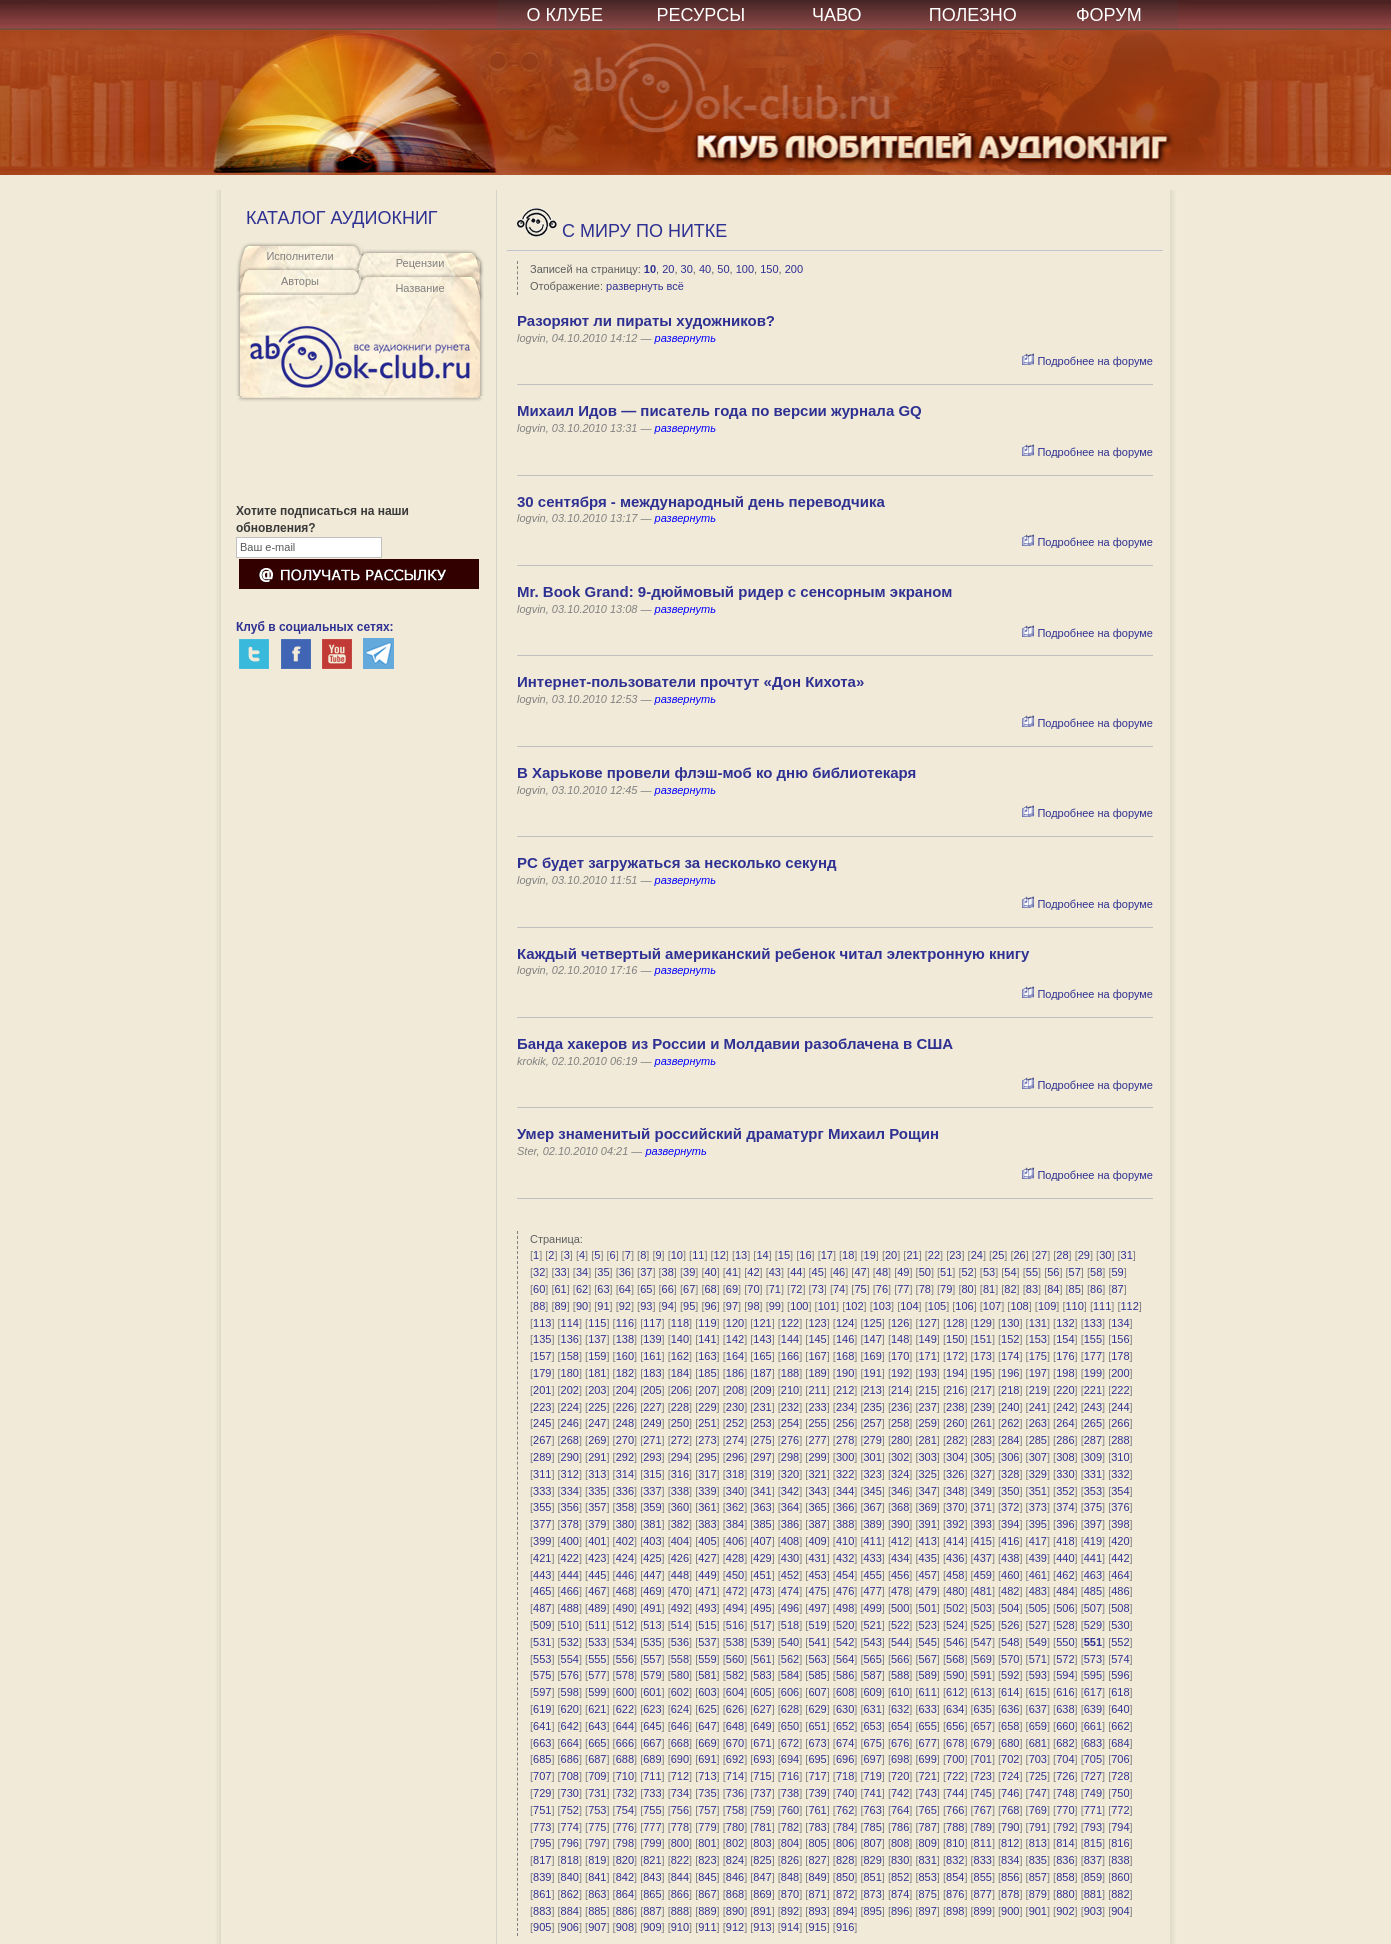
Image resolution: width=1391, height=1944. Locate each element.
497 (817, 1608)
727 (1093, 1776)
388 (845, 1524)
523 (928, 1625)
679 (983, 1743)
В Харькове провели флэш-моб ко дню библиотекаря (716, 772)
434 (900, 1558)
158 (570, 1356)
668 (680, 1743)
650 (790, 1726)
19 (870, 1255)
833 (983, 1860)
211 (817, 1390)
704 (1065, 1759)
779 (707, 1827)
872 (845, 1894)
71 (775, 1289)
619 (542, 1709)
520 (845, 1625)
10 (650, 269)
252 (735, 1423)
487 (542, 1608)
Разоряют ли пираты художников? (646, 320)
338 (680, 1491)
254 (790, 1423)
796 (570, 1843)
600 (625, 1692)
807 (872, 1843)
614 (1010, 1692)
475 (817, 1591)
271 (652, 1440)
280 (900, 1440)
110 (1074, 1306)
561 (762, 1659)
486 (1120, 1591)
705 (1093, 1759)
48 (882, 1272)
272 (680, 1440)
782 (790, 1827)
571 (1038, 1659)
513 (652, 1625)
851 (872, 1877)
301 (872, 1457)
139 (652, 1339)
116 (625, 1323)
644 (625, 1726)
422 (570, 1558)
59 (1117, 1272)
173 (983, 1356)
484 (1065, 1591)
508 (1120, 1608)
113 (542, 1323)
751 (542, 1810)
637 (1038, 1709)
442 (1120, 1558)
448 (680, 1575)
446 (625, 1575)
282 (955, 1440)
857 (1038, 1877)
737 (762, 1793)
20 (668, 269)
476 (845, 1591)
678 (955, 1743)
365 (817, 1507)
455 (872, 1575)
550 (1065, 1642)
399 (542, 1541)
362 (735, 1507)
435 (928, 1558)
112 (1130, 1306)
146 (845, 1339)
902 (1065, 1911)
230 (735, 1407)
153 (1038, 1339)
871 (817, 1894)
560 (735, 1659)
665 (597, 1743)
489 (597, 1608)
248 (625, 1423)
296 (735, 1457)
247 (597, 1423)
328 (1010, 1474)
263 (1038, 1423)
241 (1038, 1407)
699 (928, 1759)
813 (1038, 1843)
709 (597, 1776)
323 (872, 1474)
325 (928, 1474)
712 (680, 1776)
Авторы (300, 281)
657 (983, 1726)
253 (762, 1423)
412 (900, 1541)
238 (955, 1407)
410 (845, 1541)
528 (1065, 1625)
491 (652, 1608)
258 (900, 1423)
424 (625, 1558)
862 (570, 1894)
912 (735, 1927)
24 (977, 1255)
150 (769, 269)
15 (784, 1255)
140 (680, 1339)
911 (707, 1927)
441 (1093, 1558)
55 (1032, 1272)
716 (790, 1776)
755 (652, 1810)
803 (762, 1843)
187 (762, 1373)
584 (790, 1675)
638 (1065, 1709)
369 (928, 1507)
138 (625, 1339)
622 (625, 1709)
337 (652, 1491)
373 (1038, 1507)
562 (790, 1659)
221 (1093, 1390)
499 (872, 1608)
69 (732, 1289)
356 (570, 1507)
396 (1065, 1524)
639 (1093, 1709)
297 (762, 1457)
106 (964, 1306)
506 (1065, 1608)
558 (680, 1659)
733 (652, 1793)
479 (928, 1591)
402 (625, 1541)
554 (570, 1659)
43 (775, 1272)
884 (570, 1911)
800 (680, 1843)
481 (983, 1591)
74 (839, 1289)
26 (1019, 1255)
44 (796, 1272)
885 (597, 1911)
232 (790, 1407)
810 (955, 1843)
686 (570, 1759)
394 (1010, 1524)
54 (1010, 1272)
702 (1010, 1759)
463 (1093, 1575)
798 (625, 1843)
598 (570, 1692)
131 (1038, 1323)
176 (1065, 1356)
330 (1065, 1474)
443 (542, 1575)
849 (817, 1877)
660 (1065, 1726)
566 (900, 1659)
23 (955, 1255)
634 (955, 1709)
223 (542, 1407)
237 (928, 1407)
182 (625, 1373)
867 (707, 1894)
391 (928, 1524)
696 (845, 1759)
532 (570, 1642)
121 (762, 1323)
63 (603, 1289)
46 (839, 1272)
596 (1120, 1675)
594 (1065, 1675)
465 (542, 1591)
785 (872, 1827)
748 (1065, 1793)
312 (570, 1474)
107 (992, 1306)
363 (762, 1507)
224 (570, 1407)
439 (1038, 1558)
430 (790, 1558)
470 (680, 1591)
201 (542, 1390)
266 (1120, 1423)
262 (1010, 1423)
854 (955, 1877)
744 (955, 1793)
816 (1120, 1843)
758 (735, 1810)
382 (680, 1524)
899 (983, 1911)
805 (817, 1843)
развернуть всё (645, 286)
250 (680, 1423)
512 (625, 1625)
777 (652, 1827)
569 (983, 1659)
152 (1010, 1339)
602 (680, 1692)
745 (983, 1793)
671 (762, 1743)
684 (1120, 1743)
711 (652, 1776)
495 (762, 1608)
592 (1010, 1675)
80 (968, 1289)
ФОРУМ (1109, 15)
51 (946, 1272)
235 (872, 1407)
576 (570, 1675)
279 (872, 1440)
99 (775, 1306)
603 (707, 1692)
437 (983, 1558)
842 (625, 1877)
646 (680, 1726)
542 (845, 1642)
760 (790, 1810)
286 (1065, 1440)
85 (1075, 1289)
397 (1093, 1524)
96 (710, 1306)
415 (983, 1541)
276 (790, 1440)
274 (735, 1440)
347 (928, 1491)
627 (762, 1709)
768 (1010, 1810)
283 (983, 1440)
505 (1038, 1608)
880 (1065, 1894)
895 (872, 1911)
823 (707, 1860)
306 (1010, 1457)
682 (1065, 1743)
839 (542, 1877)
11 (698, 1255)
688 (625, 1759)
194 (955, 1373)
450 (735, 1575)
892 (790, 1911)
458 (955, 1575)
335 (597, 1491)
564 (845, 1659)
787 (928, 1827)
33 (560, 1272)
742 (900, 1793)
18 (848, 1255)
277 (817, 1440)
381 (652, 1524)
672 (790, 1743)
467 (597, 1591)
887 (652, 1911)
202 (570, 1390)
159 (597, 1356)
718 (845, 1776)
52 (968, 1272)
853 (928, 1877)
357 (597, 1507)
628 (790, 1709)
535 (652, 1642)
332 (1120, 1474)
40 (705, 269)
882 (1120, 1894)
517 (762, 1625)
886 (625, 1911)
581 (707, 1675)
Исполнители (299, 256)
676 (900, 1743)
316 (680, 1474)
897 (928, 1911)
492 (680, 1608)
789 (983, 1827)
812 (1010, 1843)
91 (603, 1306)
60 (539, 1289)
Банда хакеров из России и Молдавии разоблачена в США (735, 1043)
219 (1038, 1390)
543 (872, 1642)
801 (707, 1843)
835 (1038, 1860)
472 (735, 1591)
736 (735, 1793)
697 (872, 1759)
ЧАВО (836, 15)
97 (732, 1306)
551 (1093, 1642)
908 (625, 1927)
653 (872, 1726)
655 (928, 1726)
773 (542, 1827)
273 (707, 1440)
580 (680, 1675)
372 (1010, 1507)
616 (1065, 1692)
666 (625, 1743)
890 (735, 1911)
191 (872, 1373)
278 (845, 1440)
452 (790, 1575)
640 (1120, 1709)
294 (680, 1457)
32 (539, 1272)
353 (1093, 1491)
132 (1065, 1323)
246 (570, 1423)
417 (1038, 1541)
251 (707, 1423)
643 (597, 1726)
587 (872, 1675)
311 (542, 1474)
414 (955, 1541)
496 (790, 1608)
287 (1093, 1440)
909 (652, 1927)
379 (597, 1524)
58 (1096, 1272)
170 (900, 1356)
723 (983, 1776)
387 (817, 1524)
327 (983, 1474)
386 (790, 1524)
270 (625, 1440)
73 (818, 1289)
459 (983, 1575)
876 (955, 1894)
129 (983, 1323)
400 (570, 1541)
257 (872, 1423)
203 (597, 1390)
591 (983, 1675)
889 (707, 1911)
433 (872, 1558)
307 (1038, 1457)
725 (1038, 1776)
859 (1093, 1877)
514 (680, 1625)
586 (845, 1675)
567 (928, 1659)
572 (1065, 1659)
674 (845, 1743)
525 (983, 1625)
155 (1093, 1339)
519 (817, 1625)
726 (1065, 1776)
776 (625, 1827)
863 (597, 1894)
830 (900, 1860)
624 (680, 1709)
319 (762, 1474)
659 (1038, 1726)
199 (1093, 1373)
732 (625, 1793)
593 (1038, 1675)
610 (900, 1692)
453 (817, 1575)
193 (928, 1373)
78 (925, 1289)
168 (845, 1356)
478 (900, 1591)
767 (983, 1810)
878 (1010, 1894)
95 (689, 1306)
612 (955, 1692)
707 (542, 1776)
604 (735, 1692)
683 (1093, 1743)
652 (845, 1726)
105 (937, 1306)
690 (680, 1759)
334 (570, 1491)
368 (900, 1507)
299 (817, 1457)
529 (1093, 1625)
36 (625, 1272)
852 (900, 1877)
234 (845, 1407)
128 (955, 1323)
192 (900, 1373)
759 (762, 1810)
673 (817, 1743)
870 (790, 1894)
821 (652, 1860)
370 (955, 1507)
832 (955, 1860)
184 (680, 1373)
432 (845, 1558)
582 (735, 1675)
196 (1010, 1373)
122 (790, 1323)
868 (735, 1894)
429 (762, 1558)
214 (900, 1390)
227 (652, 1407)
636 (1010, 1709)
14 (762, 1255)
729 (542, 1793)
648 (735, 1726)
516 (735, 1625)
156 (1120, 1339)
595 (1093, 1675)
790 (1010, 1827)
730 (570, 1793)
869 (762, 1894)
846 (735, 1877)
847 (762, 1877)
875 (928, 1894)
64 (625, 1289)
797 (597, 1843)
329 (1038, 1474)
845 (707, 1877)
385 (762, 1524)
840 (570, 1877)
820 (625, 1860)
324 (900, 1474)
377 (542, 1524)
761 (817, 1810)
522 (900, 1625)
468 (625, 1591)
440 (1065, 1558)
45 (818, 1272)
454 (845, 1575)
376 (1120, 1507)
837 (1093, 1860)
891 (762, 1911)
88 (539, 1306)
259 (928, 1423)
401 (597, 1541)
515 (707, 1625)
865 (652, 1894)
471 (707, 1591)
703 (1038, 1759)
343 (817, 1491)
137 (597, 1339)
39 (689, 1272)
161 (652, 1356)
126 (900, 1323)
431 (817, 1558)
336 (625, 1491)
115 (597, 1323)
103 (882, 1306)
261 (983, 1423)
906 (570, 1927)
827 (817, 1860)
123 (817, 1323)
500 (900, 1608)
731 (597, 1793)
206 (680, 1390)
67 (689, 1289)
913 (762, 1927)
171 (928, 1356)
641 (542, 1726)
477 (872, 1591)
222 (1120, 1390)
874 (900, 1894)
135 (542, 1339)
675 (872, 1743)
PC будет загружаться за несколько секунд (676, 862)
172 (955, 1356)
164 (735, 1356)
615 (1038, 1692)
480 (955, 1591)
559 (707, 1659)
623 (652, 1709)
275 (762, 1440)
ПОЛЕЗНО (973, 15)
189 (817, 1373)
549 (1038, 1642)
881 (1093, 1894)
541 (817, 1642)
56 (1053, 1272)
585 (817, 1675)
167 (817, 1356)
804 (790, 1843)
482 (1010, 1591)
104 (909, 1306)
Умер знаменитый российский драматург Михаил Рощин (728, 1133)
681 (1038, 1743)
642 (570, 1726)
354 (1120, 1491)
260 (955, 1423)
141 (707, 1339)
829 (872, 1860)
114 (570, 1323)
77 (903, 1289)
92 (625, 1306)
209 (762, 1390)
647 (707, 1726)
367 (872, 1507)
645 (652, 1726)
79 (946, 1289)
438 (1010, 1558)
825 (762, 1860)
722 (955, 1776)
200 (794, 269)
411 (872, 1541)
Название (419, 288)
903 (1093, 1911)
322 (845, 1474)
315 (652, 1474)
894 (845, 1911)
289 (542, 1457)
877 (983, 1894)
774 (570, 1827)
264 (1065, 1423)
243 (1093, 1407)
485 (1093, 1591)
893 (817, 1911)
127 (928, 1323)
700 (955, 1759)
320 (790, 1474)
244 (1120, 1407)
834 (1010, 1860)
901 (1038, 1911)
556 (625, 1659)
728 (1120, 1776)
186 (735, 1373)
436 (955, 1558)
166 (790, 1356)
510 (570, 1625)
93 (646, 1306)
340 (735, 1491)
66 (668, 1289)
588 (900, 1675)
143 (762, 1339)
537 (707, 1642)
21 (912, 1255)
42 (753, 1272)
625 (707, 1709)
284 (1010, 1440)
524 (955, 1625)
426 (680, 1558)
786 (900, 1827)
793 (1093, 1827)
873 (872, 1894)
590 (955, 1675)
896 (900, 1911)
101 (827, 1306)
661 (1093, 1726)
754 (625, 1810)
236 (900, 1407)
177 (1093, 1356)
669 (707, 1743)
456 (900, 1575)
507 (1093, 1608)
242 (1065, 1407)
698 (900, 1759)
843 (652, 1877)
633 (928, 1709)
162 (680, 1356)
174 (1010, 1356)
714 (735, 1776)
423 (597, 1558)
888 (680, 1911)
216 (955, 1390)
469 (652, 1591)
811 (983, 1843)
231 (762, 1407)
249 (652, 1423)
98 (753, 1306)
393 (983, 1524)
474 (790, 1591)
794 (1120, 1827)
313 (597, 1474)
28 (1062, 1255)
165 (762, 1356)
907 (597, 1927)
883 (542, 1911)
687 (597, 1759)
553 (542, 1659)
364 (790, 1507)
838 (1120, 1860)
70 (753, 1289)
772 (1120, 1810)
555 (597, 1659)
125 (872, 1323)
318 (735, 1474)
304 (955, 1457)
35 (603, 1272)
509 (542, 1625)
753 (597, 1810)
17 (827, 1255)
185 (707, 1373)
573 (1093, 1659)
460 (1010, 1575)
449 (707, 1575)
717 (817, 1776)
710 (625, 1776)
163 (707, 1356)
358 (625, 1507)
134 (1120, 1323)
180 (570, 1373)
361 (707, 1507)
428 (735, 1558)
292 (625, 1457)
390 (900, 1524)
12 (720, 1255)
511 (597, 1625)
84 (1053, 1289)
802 (735, 1843)
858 (1065, 1877)
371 (983, 1507)
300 (845, 1457)
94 (668, 1306)
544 (900, 1642)
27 (1041, 1255)
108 (1019, 1306)
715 (762, 1776)
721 (928, 1776)
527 (1038, 1625)
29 (1084, 1255)
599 (597, 1692)
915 (817, 1927)
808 (900, 1843)
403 (652, 1541)
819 (597, 1860)
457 (928, 1575)
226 (625, 1407)
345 (872, 1491)
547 (983, 1642)
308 (1065, 1457)
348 (955, 1491)
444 (570, 1575)
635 (983, 1709)
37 (646, 1272)
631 (872, 1709)
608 (845, 1692)
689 (652, 1759)
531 (542, 1642)
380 (625, 1524)
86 (1096, 1289)
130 (1010, 1323)
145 (817, 1339)
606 (790, 1692)
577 (597, 1675)
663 (542, 1743)
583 (762, 1675)
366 (845, 1507)
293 (652, 1457)
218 (1010, 1390)
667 (652, 1743)
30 (687, 269)
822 (680, 1860)
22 (934, 1255)
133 (1093, 1323)
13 (741, 1255)
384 (735, 1524)
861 (542, 1894)
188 (790, 1373)
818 (570, 1860)
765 (928, 1810)
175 (1038, 1356)
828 (845, 1860)
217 (983, 1390)
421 (542, 1558)
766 (955, 1810)
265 (1093, 1423)
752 (570, 1810)
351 (1038, 1491)
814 (1065, 1843)
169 (872, 1356)
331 (1093, 1474)
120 (735, 1323)
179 (542, 1373)
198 (1065, 1373)
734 (680, 1793)
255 (817, 1423)
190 (845, 1373)
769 (1038, 1810)
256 (845, 1423)
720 (900, 1776)
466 (570, 1591)
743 (928, 1793)
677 (928, 1743)
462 (1065, 1575)
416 (1010, 1541)
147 (872, 1339)
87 (1117, 1289)
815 (1093, 1843)
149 (928, 1339)
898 (955, 1911)
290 (570, 1457)
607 (817, 1692)
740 (845, 1793)
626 (735, 1709)
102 (854, 1306)
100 (745, 269)
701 (983, 1759)
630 (845, 1709)
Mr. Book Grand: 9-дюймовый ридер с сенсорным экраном (734, 591)
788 (955, 1827)
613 (983, 1692)
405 (707, 1541)
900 (1010, 1911)
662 (1120, 1726)
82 (1010, 1289)
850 (845, 1877)
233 (817, 1407)
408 (790, 1541)
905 (542, 1927)
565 (872, 1659)
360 (680, 1507)
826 (790, 1860)
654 (900, 1726)
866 (680, 1894)
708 (570, 1776)
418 (1065, 1541)
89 (560, 1306)
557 (652, 1659)
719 (872, 1776)
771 (1093, 1810)
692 (735, 1759)
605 (762, 1692)
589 (928, 1675)
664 (570, 1743)
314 (625, 1474)
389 (872, 1524)
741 (872, 1793)
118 (680, 1323)
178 (1120, 1356)
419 (1093, 1541)
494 (735, 1608)
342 (790, 1491)
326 (955, 1474)
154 (1065, 1339)
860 (1120, 1877)
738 (790, 1793)
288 (1120, 1440)
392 (955, 1524)
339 (707, 1491)
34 (582, 1272)
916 (845, 1927)
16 (805, 1255)
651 (817, 1726)
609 (872, 1692)
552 (1120, 1642)
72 (796, 1289)
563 (817, 1659)
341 (762, 1491)
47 (860, 1272)
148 (900, 1339)
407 (762, 1541)
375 (1093, 1507)
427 (707, 1558)
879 (1038, 1894)
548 (1010, 1642)
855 (983, 1877)
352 (1065, 1491)
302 (900, 1457)
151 (983, 1339)
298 (790, 1457)
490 (625, 1608)
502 (955, 1608)
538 (735, 1642)
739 (817, 1793)
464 (1120, 1575)
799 (652, 1843)
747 (1038, 1793)
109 (1047, 1306)
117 (652, 1323)
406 (735, 1541)
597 (542, 1692)
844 (680, 1877)
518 (790, 1625)
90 (582, 1306)
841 (597, 1877)
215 (928, 1390)
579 (652, 1675)
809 (928, 1843)
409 (817, 1541)
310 (1120, 1457)
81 (989, 1289)
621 (597, 1709)
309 (1093, 1457)
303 (928, 1457)
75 (860, 1289)
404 (680, 1541)
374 (1065, 1507)
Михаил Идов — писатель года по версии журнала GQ (719, 410)
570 (1010, 1659)
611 (928, 1692)
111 (1102, 1306)
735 (707, 1793)
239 (983, 1407)
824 (735, 1860)
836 (1065, 1860)
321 (817, 1474)
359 (652, 1507)
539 (762, 1642)
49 (903, 1272)
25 (998, 1255)
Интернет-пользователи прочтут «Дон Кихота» (690, 681)
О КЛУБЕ (565, 15)
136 (570, 1339)
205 (652, 1390)
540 (790, 1642)
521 (872, 1625)
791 (1038, 1827)
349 (983, 1491)
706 (1120, 1759)
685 (542, 1759)
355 (542, 1507)
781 (762, 1827)
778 (680, 1827)
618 (1120, 1692)
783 (817, 1827)
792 (1065, 1827)
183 (652, 1373)
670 (735, 1743)
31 (1127, 1255)
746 (1010, 1793)
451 (762, 1575)
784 (845, 1827)
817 (542, 1860)
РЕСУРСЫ (700, 15)
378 (570, 1524)
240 (1010, 1407)
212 (845, 1390)
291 (597, 1457)
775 (597, 1827)
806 (845, 1843)
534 (625, 1642)
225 (597, 1407)
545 (928, 1642)
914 (790, 1927)
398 (1120, 1524)
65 (646, 1289)
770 (1065, 1810)
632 (900, 1709)
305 (983, 1457)
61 (560, 1289)
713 (707, 1776)
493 (707, 1608)
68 (710, 1289)
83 (1032, 1289)
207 (707, 1390)
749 (1093, 1793)
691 (707, 1759)
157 (542, 1356)
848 (790, 1877)
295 (707, 1457)
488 (570, 1608)
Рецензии (420, 263)
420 (1120, 1541)
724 (1010, 1776)
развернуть (685, 338)
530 (1120, 1625)
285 (1038, 1440)
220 (1065, 1390)
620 (570, 1709)
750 (1120, 1793)
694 (790, 1759)
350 (1010, 1491)
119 (707, 1323)
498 (845, 1608)
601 (652, 1692)
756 (680, 1810)
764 (900, 1810)
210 (790, 1390)
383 (707, 1524)
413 (928, 1541)
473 (762, 1591)
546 (955, 1642)
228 (680, 1407)
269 (597, 1440)
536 (680, 1642)
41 (732, 1272)
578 (625, 1675)
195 (983, 1373)
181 (597, 1373)
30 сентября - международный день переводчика (701, 501)
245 (542, 1423)
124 (845, 1323)
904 (1120, 1911)
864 (625, 1894)
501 (928, 1608)
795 (542, 1843)
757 (707, 1810)
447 (652, 1575)
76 (882, 1289)
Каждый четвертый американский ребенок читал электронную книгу (773, 953)
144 (790, 1339)
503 (983, 1608)
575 (542, 1675)
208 (735, 1390)
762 (845, 1810)
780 (735, 1827)
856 (1010, 1877)
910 (680, 1927)
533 (597, 1642)
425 (652, 1558)
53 (989, 1272)
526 (1010, 1625)
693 (762, 1759)
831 (928, 1860)
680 (1010, 1743)
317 (707, 1474)
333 (542, 1491)
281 (928, 1440)
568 (955, 1659)
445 (597, 1575)
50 (723, 269)
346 (900, 1491)
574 (1120, 1659)
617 (1093, 1692)
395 (1038, 1524)
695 (817, 1759)
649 (762, 1726)
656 (955, 1726)
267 (542, 1440)
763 (872, 1810)
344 (845, 1491)
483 (1038, 1591)
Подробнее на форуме (1087, 361)
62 (582, 1289)
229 (707, 1407)
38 (668, 1272)
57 (1075, 1272)
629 (817, 1709)
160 (625, 1356)
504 (1010, 1608)
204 (625, 1390)
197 (1038, 1373)
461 (1038, 1575)
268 (570, 1440)
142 (735, 1339)
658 (1010, 1726)
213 (872, 1390)
